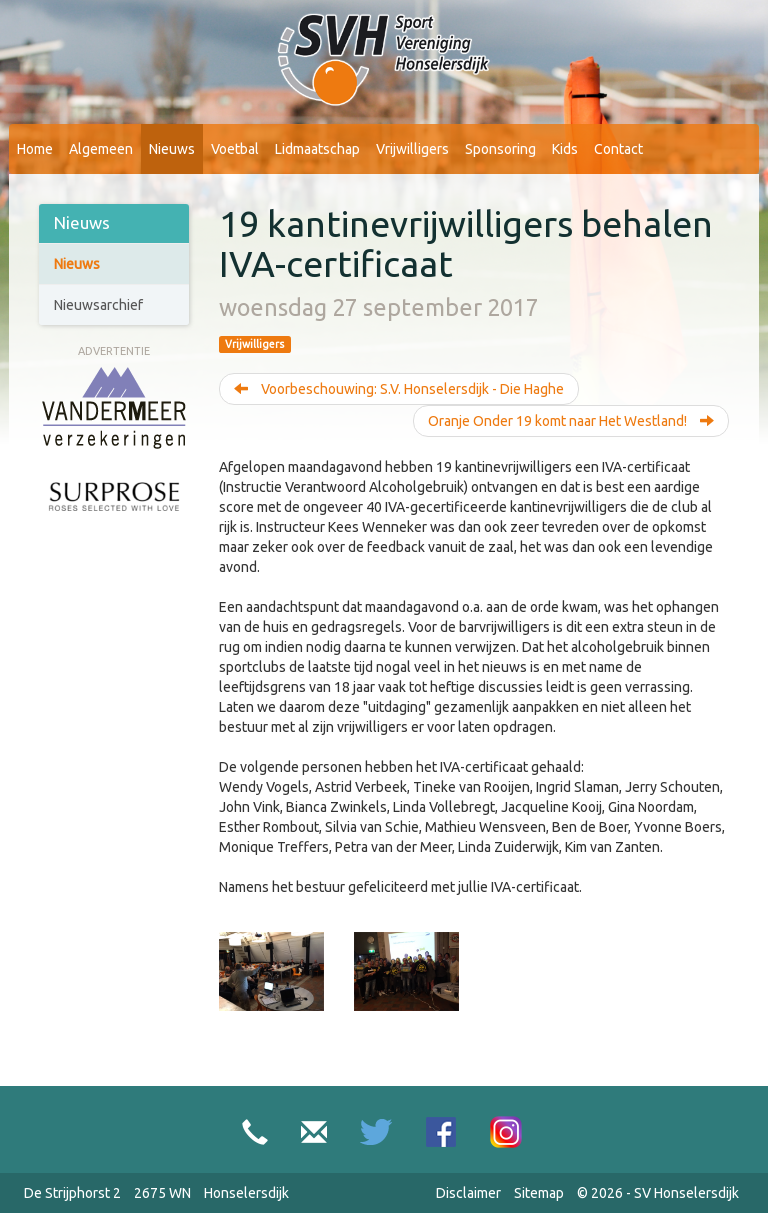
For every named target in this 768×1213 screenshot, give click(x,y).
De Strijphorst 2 (72, 1193)
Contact (618, 149)
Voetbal (235, 149)
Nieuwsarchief (98, 305)
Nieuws (172, 149)
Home (35, 149)
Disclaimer (468, 1193)
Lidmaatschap (317, 149)
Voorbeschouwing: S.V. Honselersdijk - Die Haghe (399, 389)
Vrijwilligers (412, 149)
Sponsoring (500, 149)
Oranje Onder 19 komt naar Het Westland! (571, 421)
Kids (565, 149)
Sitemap (539, 1193)
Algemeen (101, 149)
